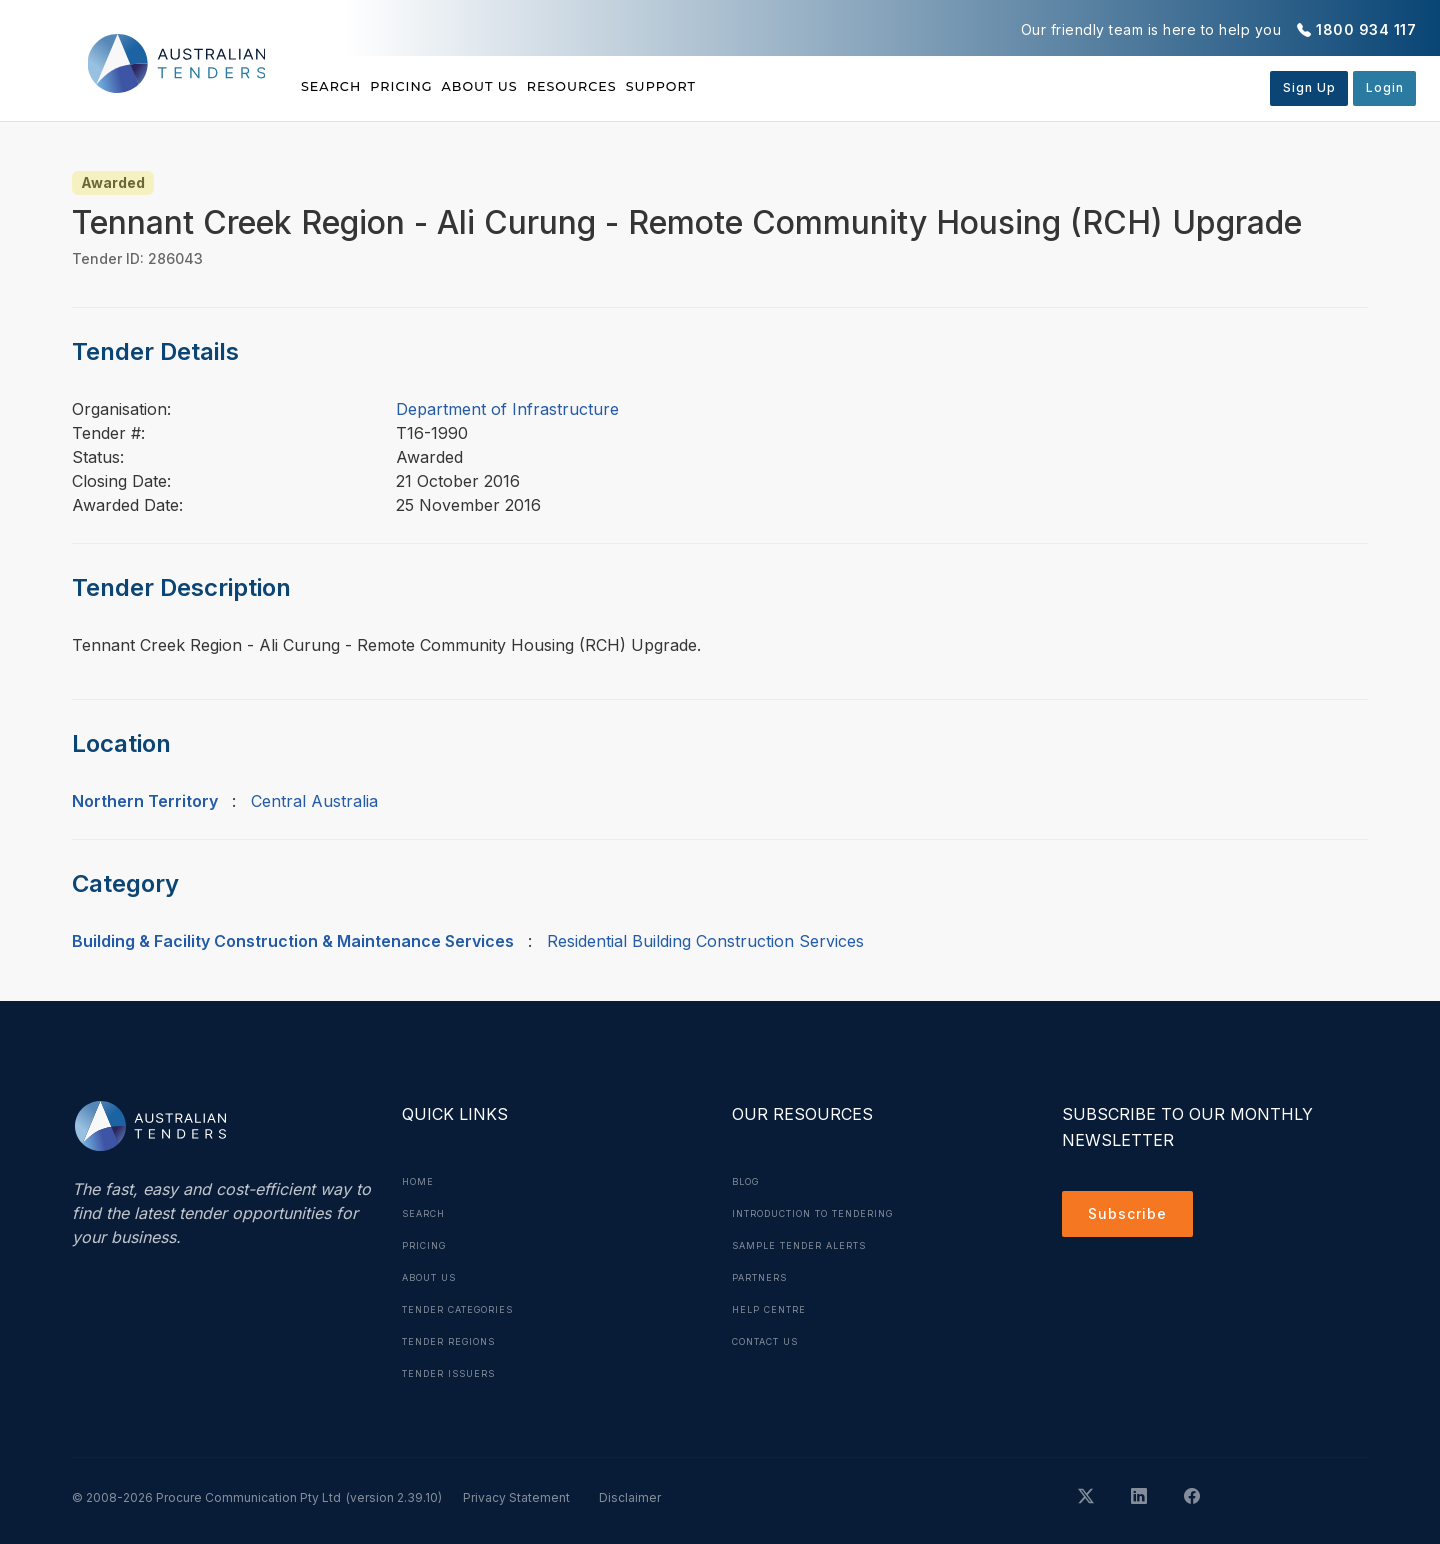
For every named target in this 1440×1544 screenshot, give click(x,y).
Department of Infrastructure (507, 409)
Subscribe (1132, 1217)
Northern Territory (145, 801)
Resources (676, 87)
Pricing (437, 87)
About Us (549, 87)
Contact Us (772, 1341)
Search (334, 87)
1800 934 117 (1366, 29)
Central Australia (314, 801)
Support (800, 87)
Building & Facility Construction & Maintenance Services (293, 941)
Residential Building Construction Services (705, 941)
